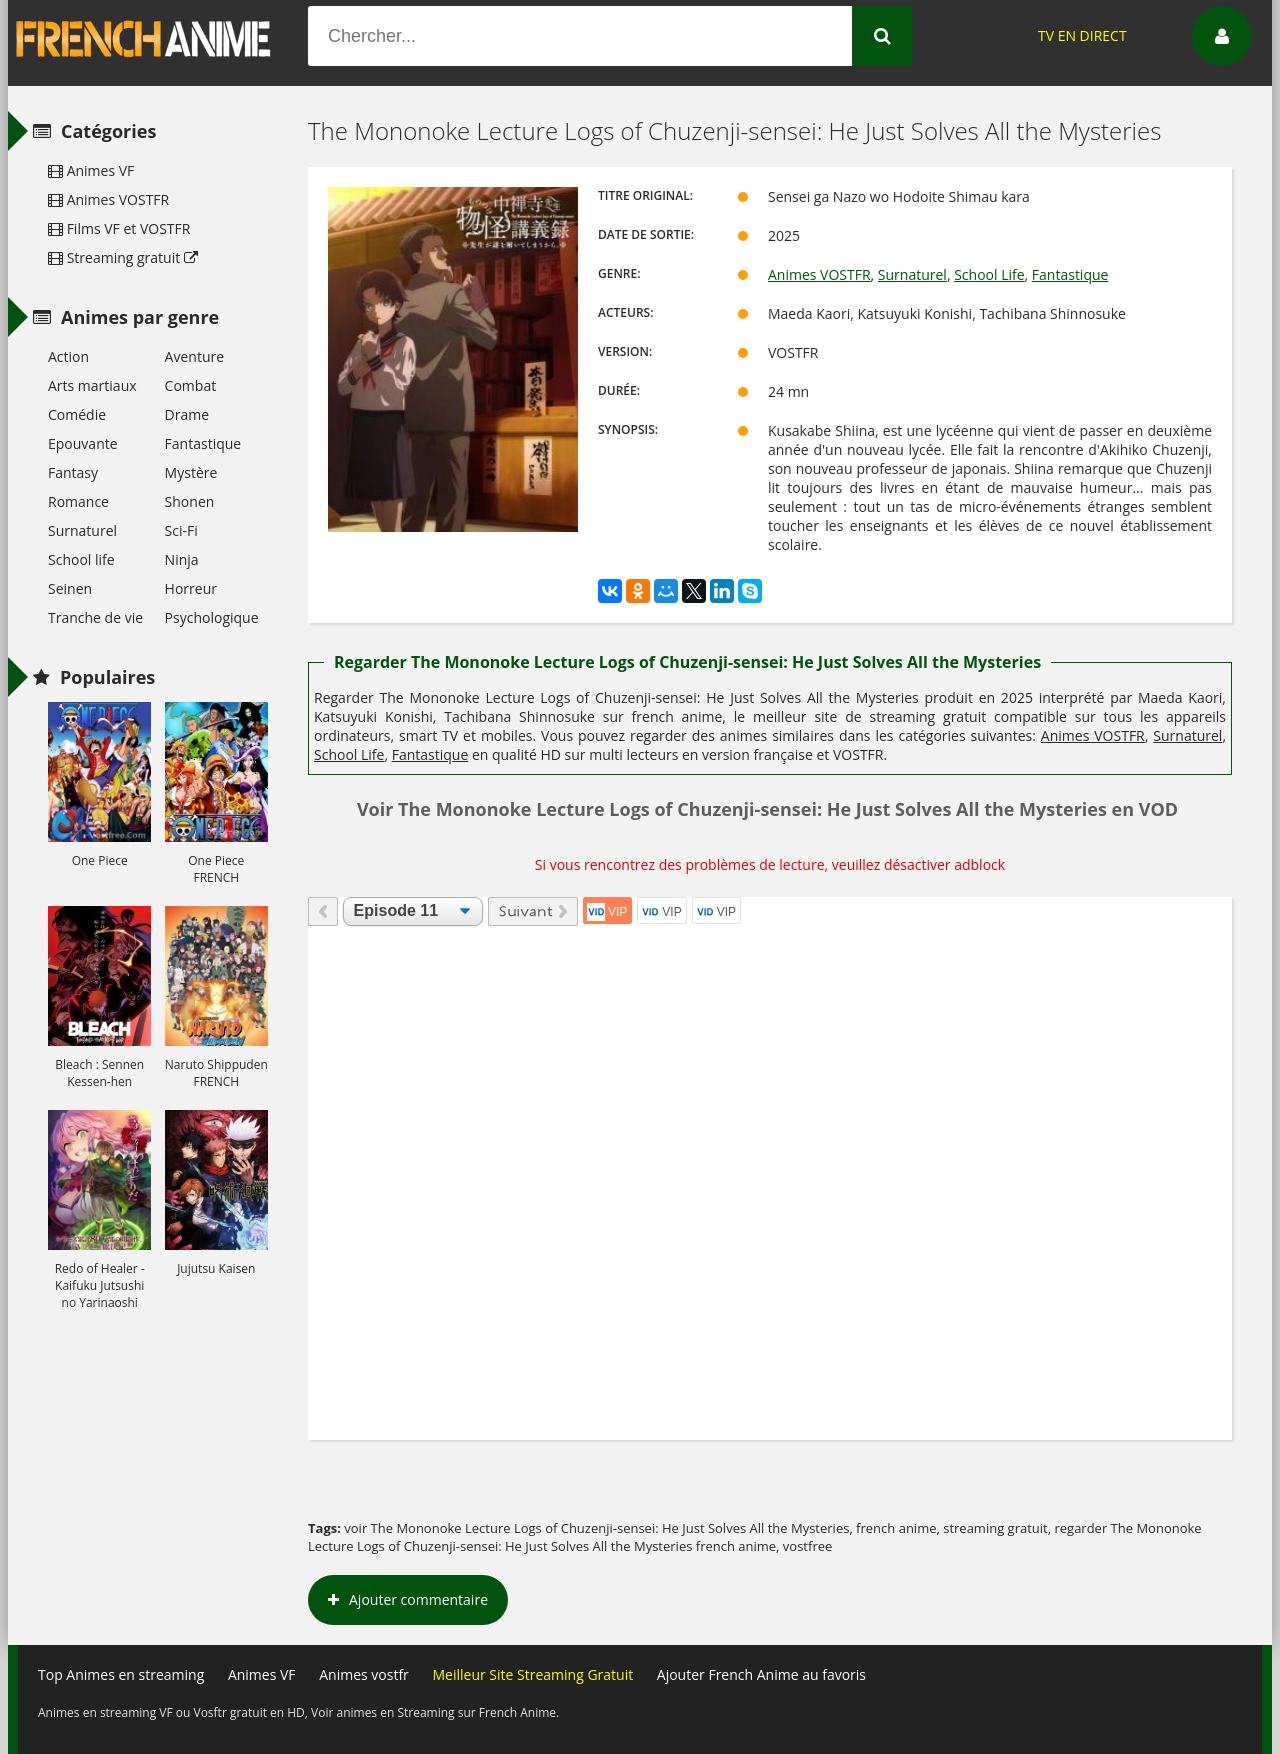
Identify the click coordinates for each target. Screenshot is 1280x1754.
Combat (191, 385)
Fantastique (1070, 274)
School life (81, 559)
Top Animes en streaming (121, 1674)
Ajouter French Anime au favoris (761, 1674)
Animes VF (91, 170)
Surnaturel (912, 274)
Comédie (77, 414)
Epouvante (83, 443)
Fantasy (73, 472)
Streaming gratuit (123, 257)
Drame (187, 414)
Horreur (191, 588)
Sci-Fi (181, 530)
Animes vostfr (364, 1674)
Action (68, 356)
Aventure (194, 356)
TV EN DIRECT (1082, 35)
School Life (989, 274)
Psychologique (212, 617)
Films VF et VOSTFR (119, 228)
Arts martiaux (92, 385)
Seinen (70, 588)
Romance (78, 501)
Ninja (182, 559)
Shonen (190, 501)
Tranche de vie (95, 617)
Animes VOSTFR (819, 274)
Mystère (191, 472)
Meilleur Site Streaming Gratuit (532, 1674)
